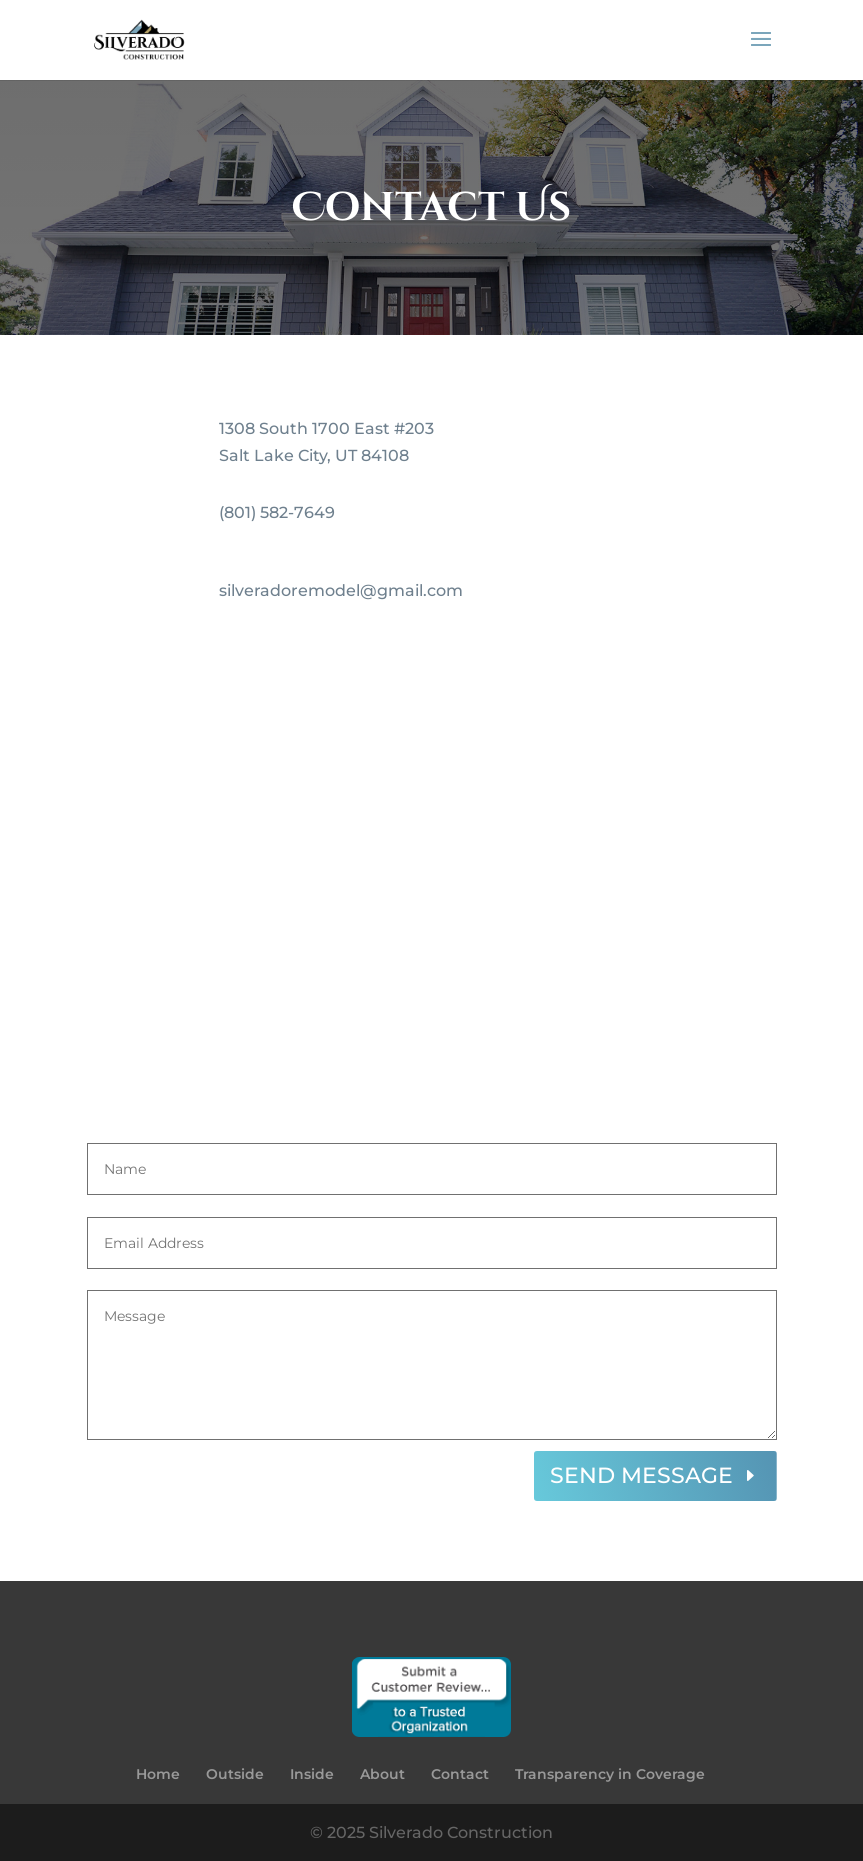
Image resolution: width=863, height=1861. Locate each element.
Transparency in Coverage (610, 1774)
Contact (460, 1774)
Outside (235, 1774)
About (382, 1774)
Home (158, 1774)
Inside (312, 1774)
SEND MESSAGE (641, 1475)
